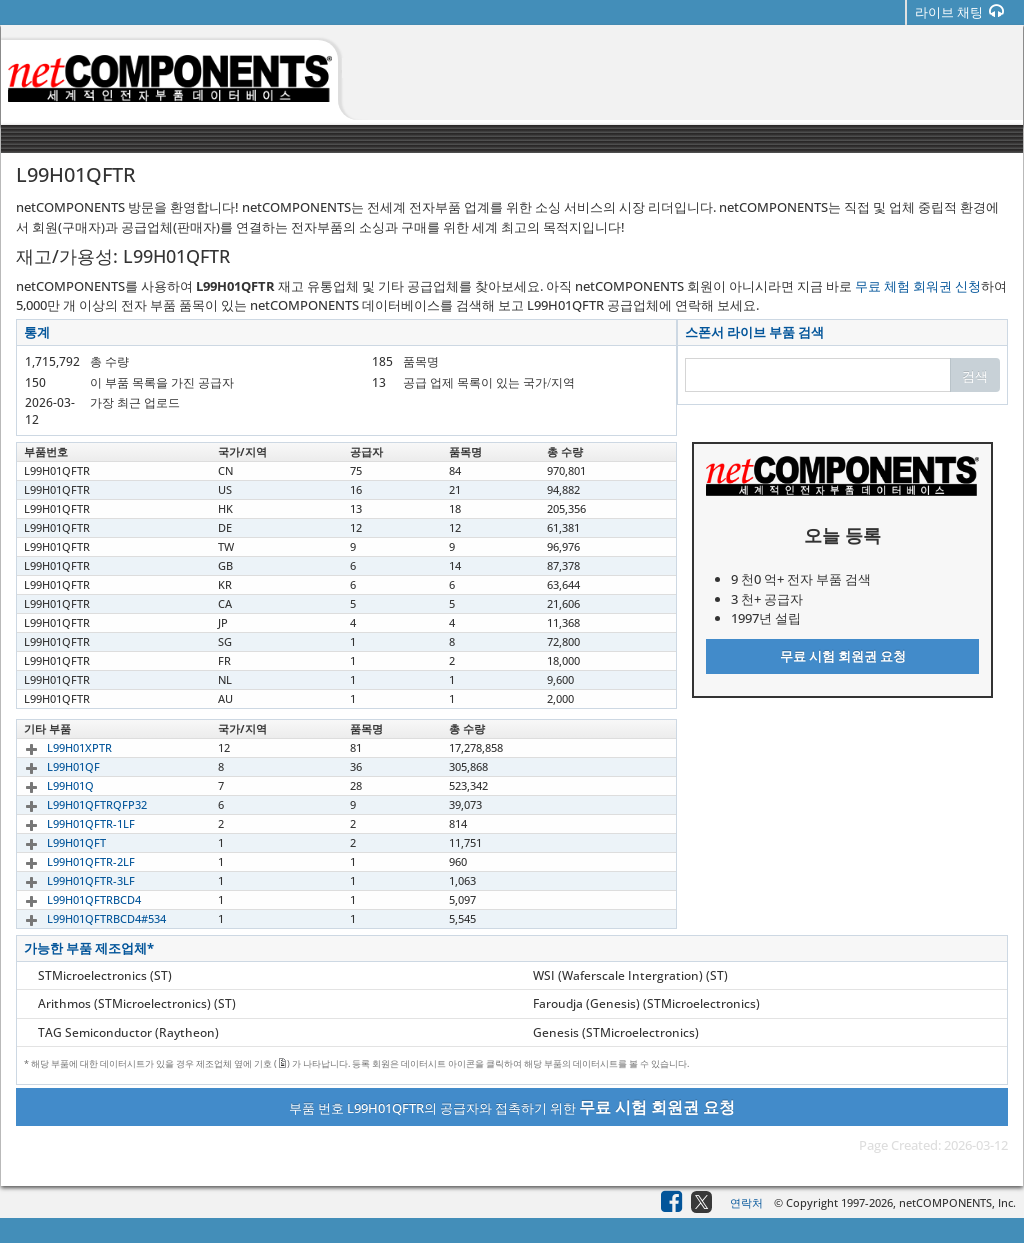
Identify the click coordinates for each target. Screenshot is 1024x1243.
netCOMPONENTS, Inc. (957, 1202)
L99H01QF (50, 766)
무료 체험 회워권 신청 (918, 286)
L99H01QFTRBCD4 (71, 899)
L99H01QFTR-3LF (68, 880)
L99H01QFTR (57, 470)
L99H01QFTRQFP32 (74, 804)
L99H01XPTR (56, 747)
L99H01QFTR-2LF (68, 861)
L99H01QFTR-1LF (68, 823)
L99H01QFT (53, 842)
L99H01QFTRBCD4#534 (83, 918)
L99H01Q (47, 785)
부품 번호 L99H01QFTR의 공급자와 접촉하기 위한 (512, 1107)
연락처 (746, 1202)
